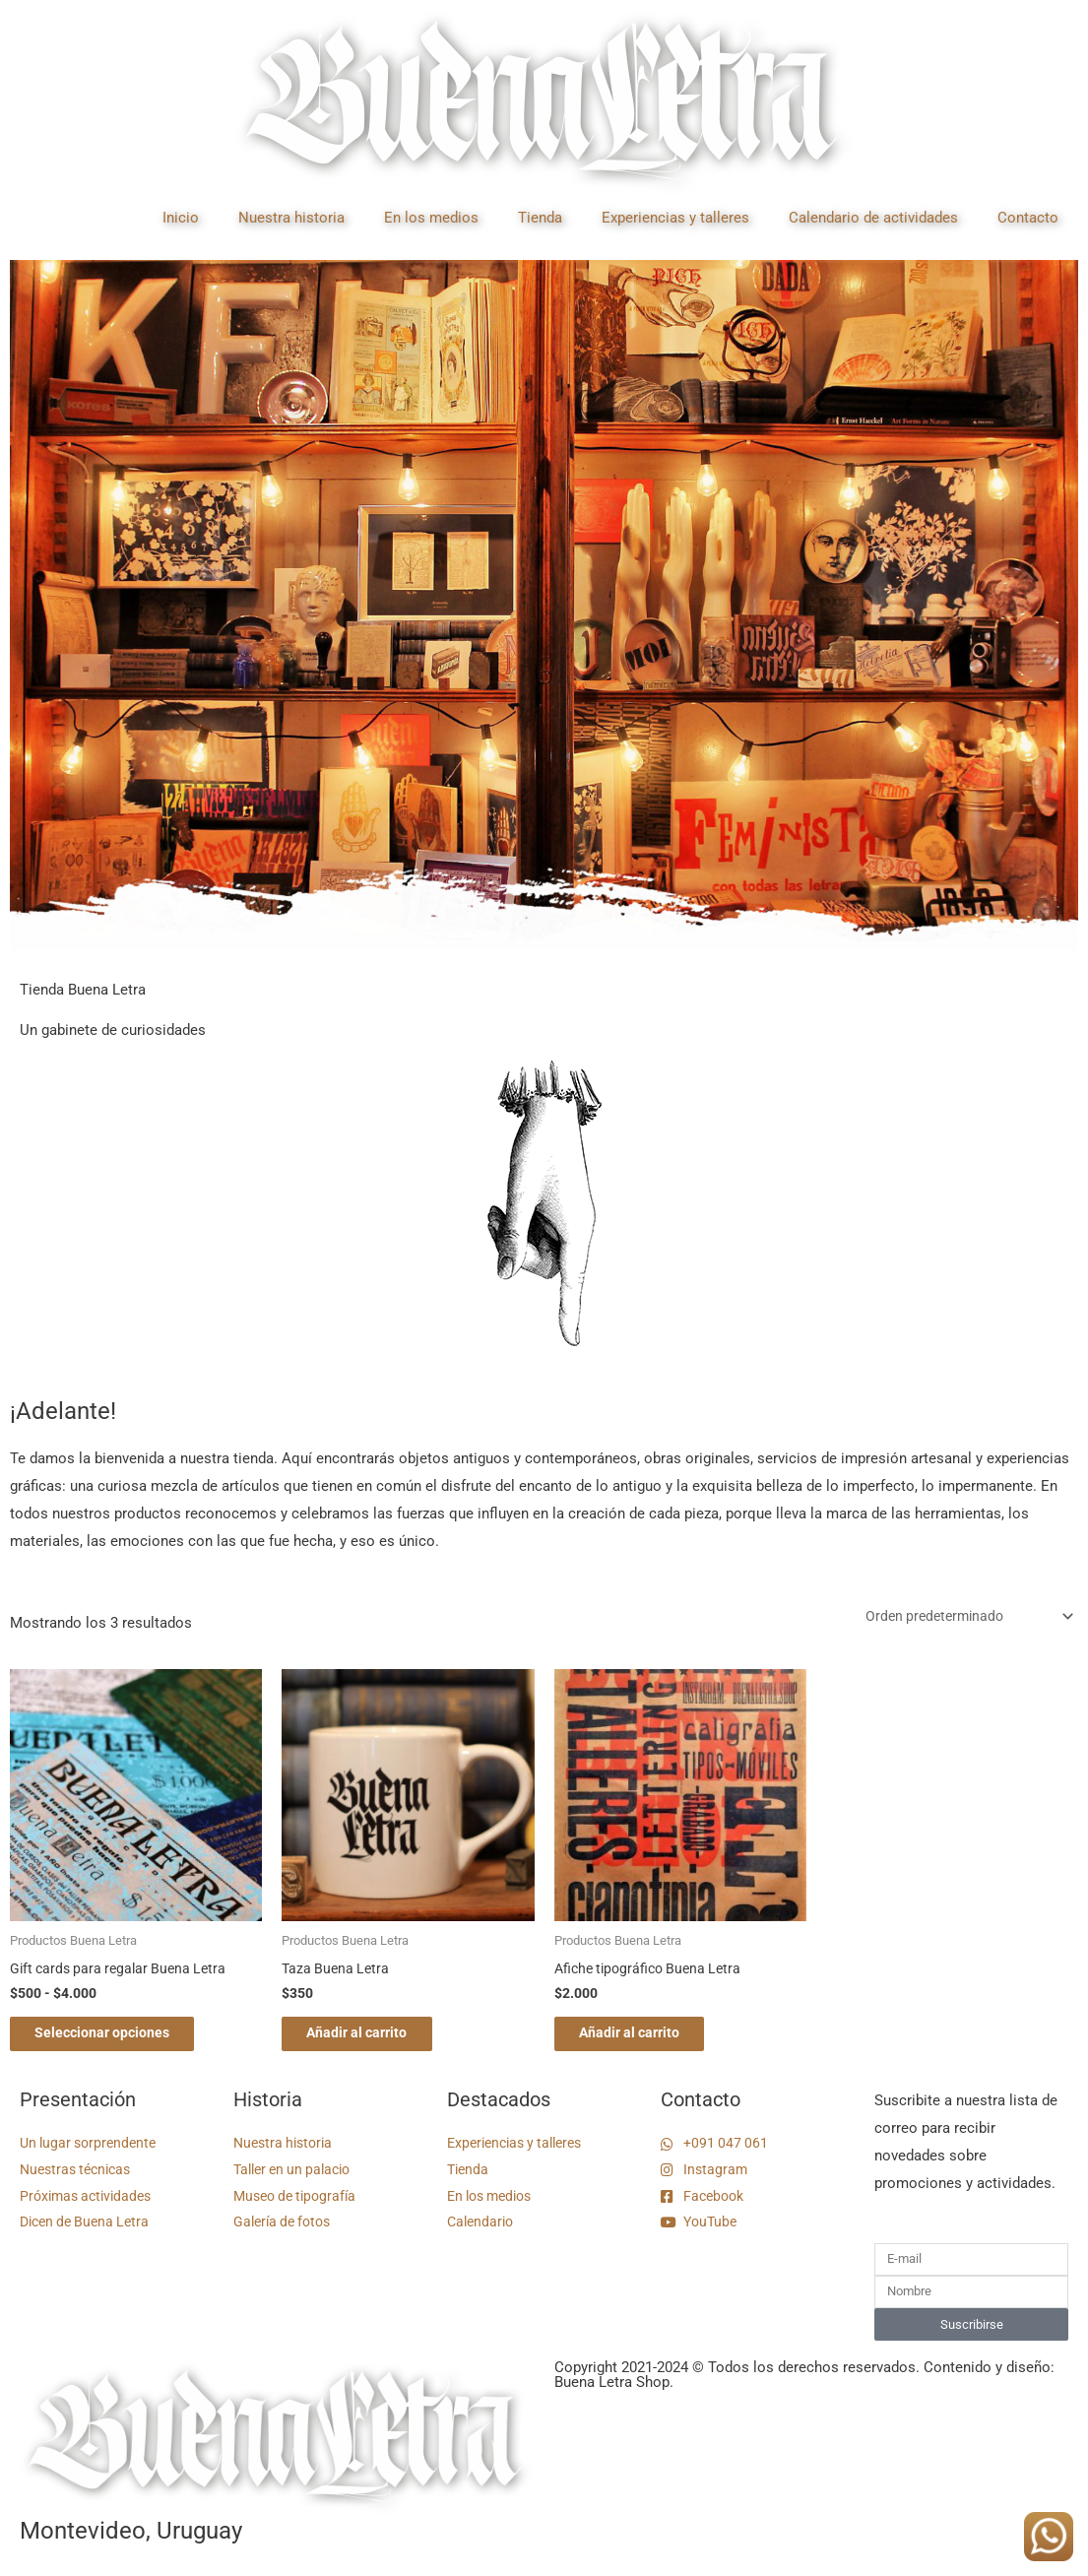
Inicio (180, 217)
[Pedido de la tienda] (957, 1619)
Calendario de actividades (873, 217)
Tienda (540, 217)
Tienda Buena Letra (83, 989)
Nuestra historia (291, 217)
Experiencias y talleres (675, 217)
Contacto (1027, 217)
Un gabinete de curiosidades (113, 1030)
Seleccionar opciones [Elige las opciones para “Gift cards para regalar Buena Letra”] (119, 2041)
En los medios (431, 217)
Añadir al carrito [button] (374, 2041)
